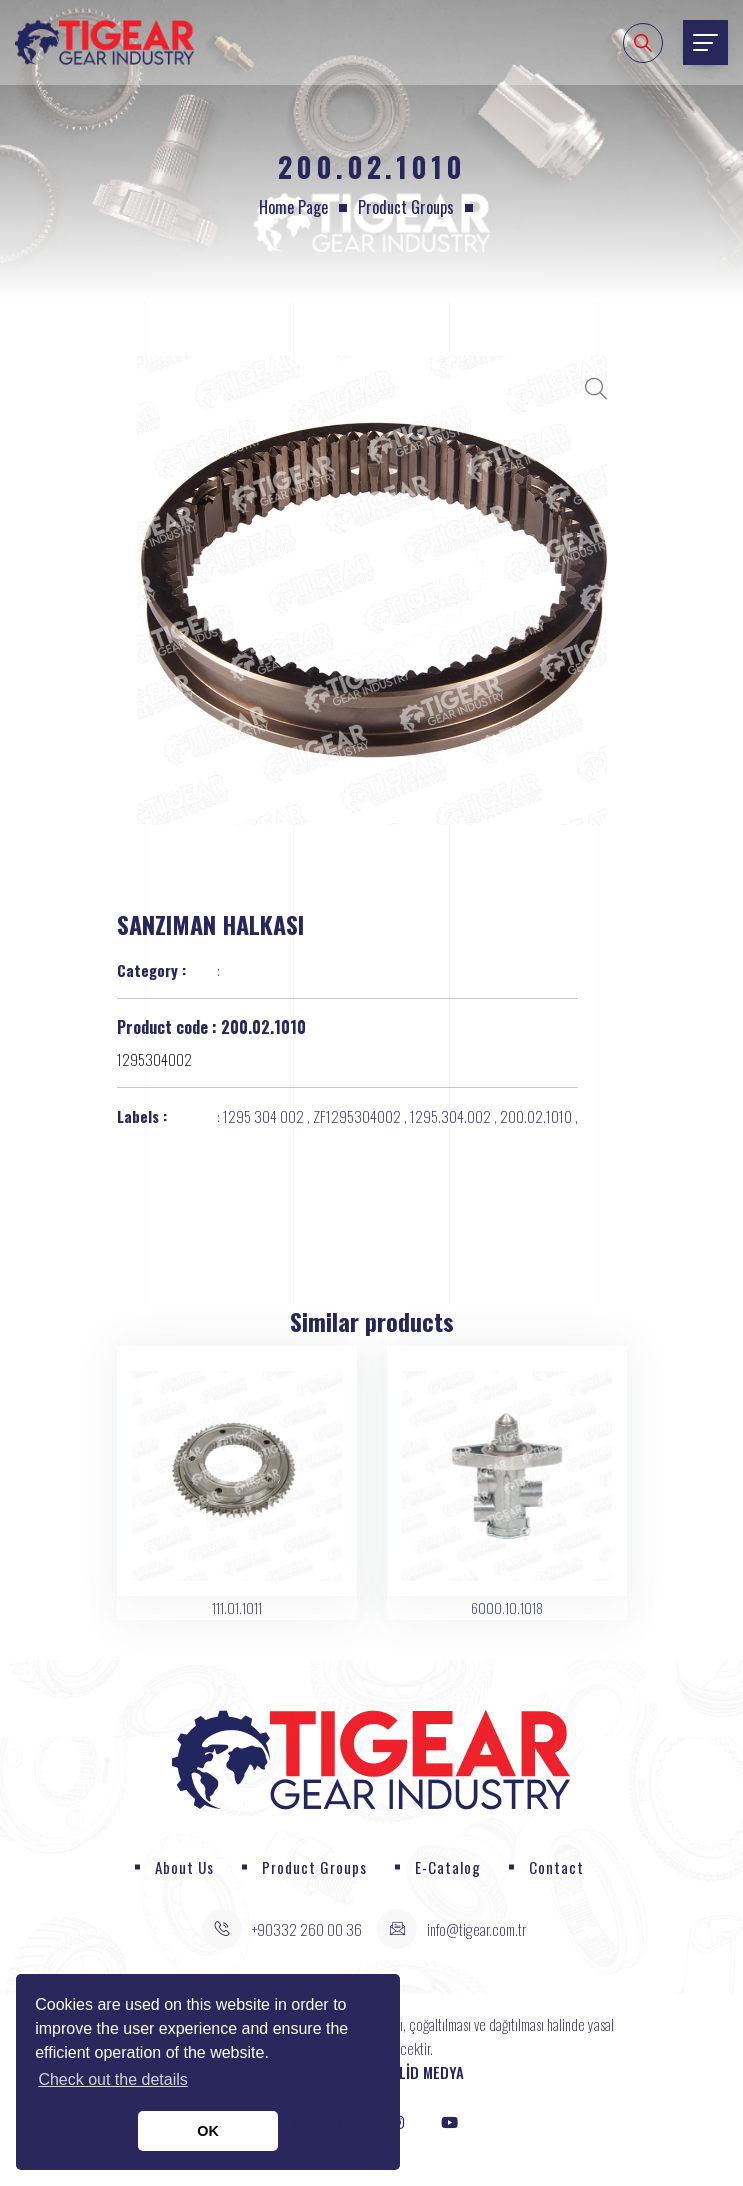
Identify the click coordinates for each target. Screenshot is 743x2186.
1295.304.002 (450, 1116)
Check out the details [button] (112, 2079)
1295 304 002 (263, 1116)
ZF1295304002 (357, 1116)
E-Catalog (448, 1867)
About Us (184, 1867)
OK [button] (208, 2131)
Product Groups (406, 207)
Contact (556, 1867)
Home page (293, 207)
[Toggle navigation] (705, 42)
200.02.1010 (536, 1116)
